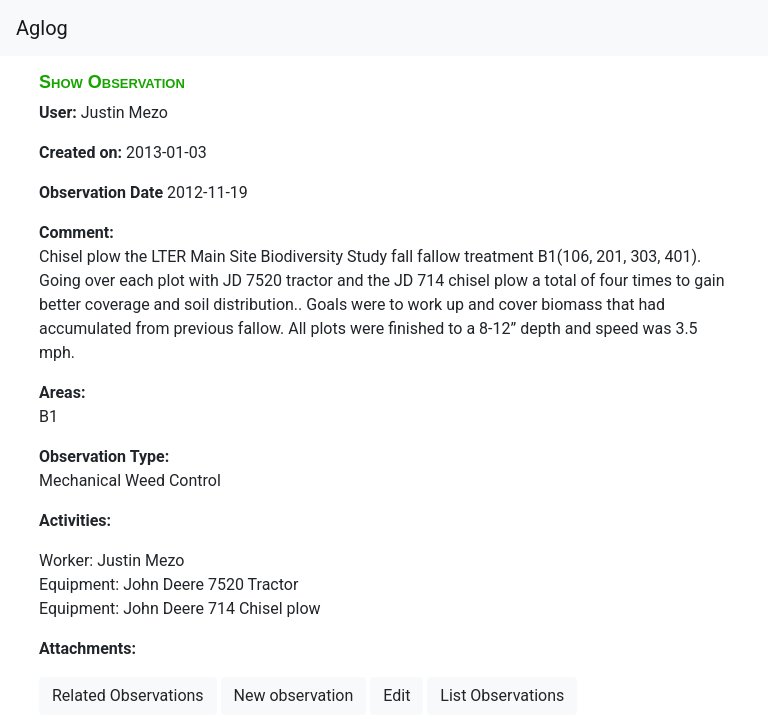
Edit (396, 695)
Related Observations (128, 695)
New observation (294, 695)
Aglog (42, 28)
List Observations (502, 695)
